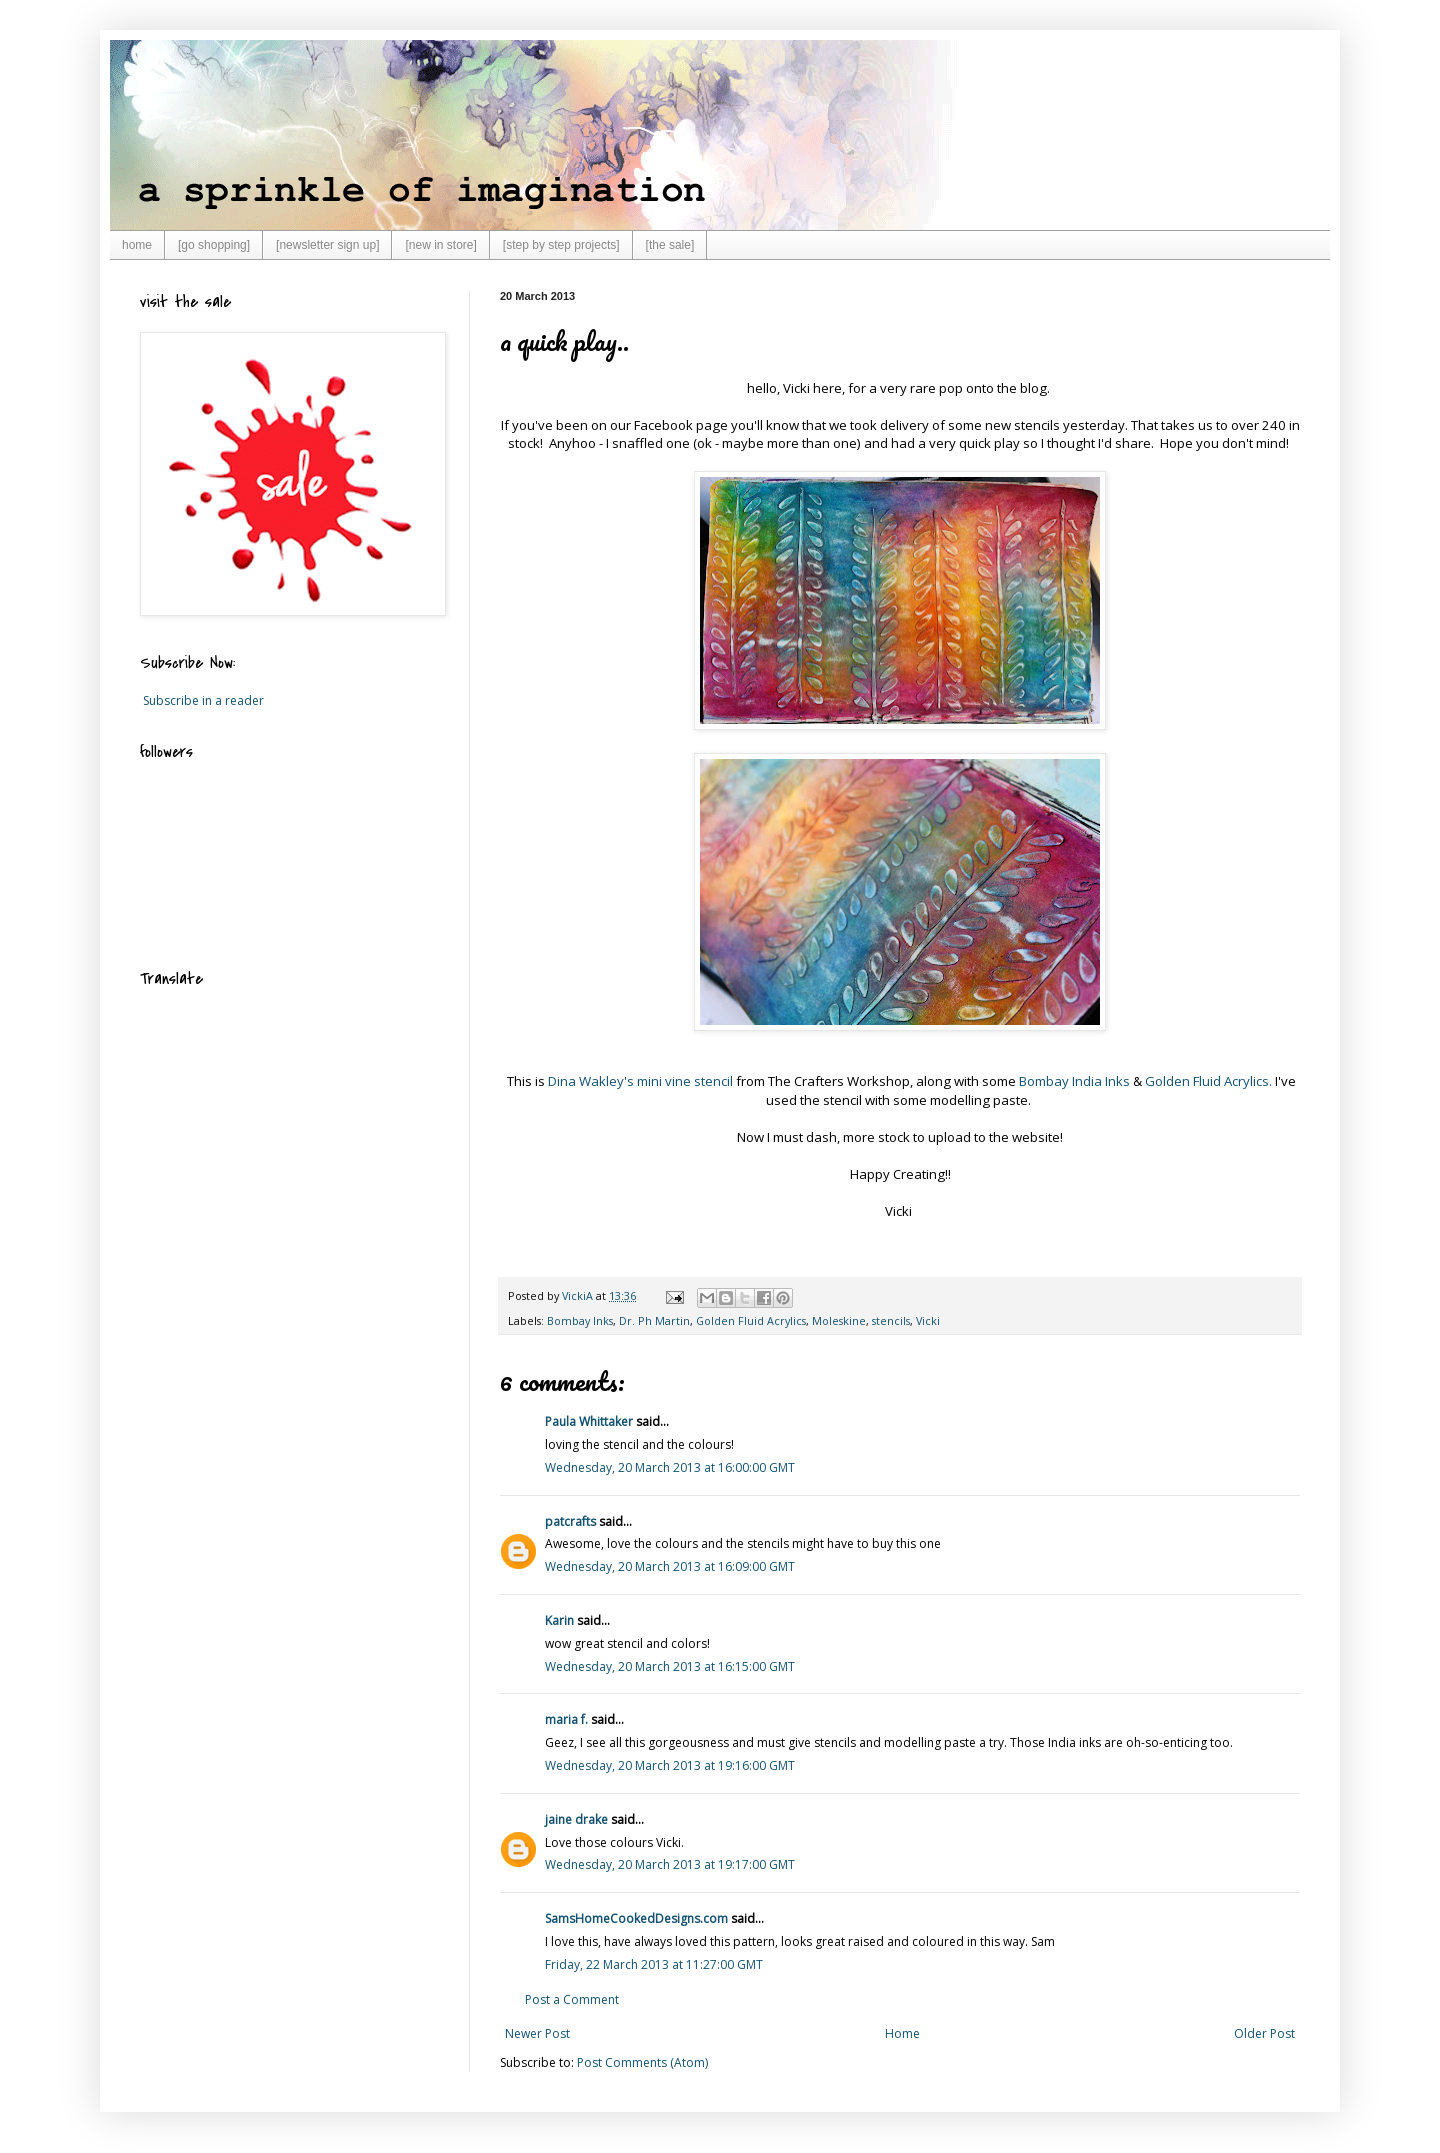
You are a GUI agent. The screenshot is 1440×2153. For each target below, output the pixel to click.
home (137, 245)
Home (902, 2033)
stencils (891, 1320)
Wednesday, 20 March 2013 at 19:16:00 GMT (670, 1765)
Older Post (1264, 2033)
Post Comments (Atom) (642, 2062)
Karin (559, 1620)
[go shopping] (214, 245)
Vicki (928, 1320)
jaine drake (576, 1819)
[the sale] (670, 245)
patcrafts (570, 1521)
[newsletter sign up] (327, 245)
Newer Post (537, 2033)
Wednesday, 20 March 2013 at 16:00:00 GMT (670, 1467)
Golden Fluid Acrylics (751, 1320)
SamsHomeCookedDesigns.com (636, 1918)
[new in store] (440, 245)
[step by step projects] (561, 245)
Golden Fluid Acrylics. (1208, 1081)
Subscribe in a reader (203, 700)
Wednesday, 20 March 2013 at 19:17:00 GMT (670, 1864)
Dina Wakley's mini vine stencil (640, 1081)
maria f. (566, 1719)
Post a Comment (572, 1999)
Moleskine (839, 1320)
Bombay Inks (580, 1320)
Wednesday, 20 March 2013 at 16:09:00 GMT (670, 1566)
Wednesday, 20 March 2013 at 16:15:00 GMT (670, 1666)
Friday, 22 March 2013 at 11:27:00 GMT (654, 1964)
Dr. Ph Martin (654, 1320)
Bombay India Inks (1074, 1081)
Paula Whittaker (589, 1421)
